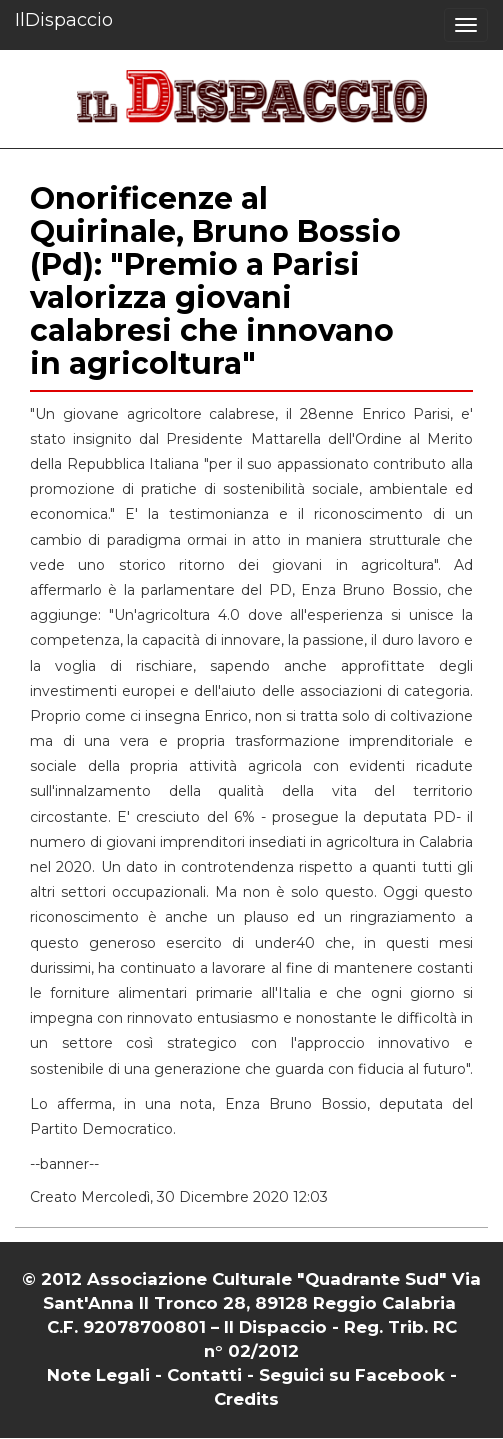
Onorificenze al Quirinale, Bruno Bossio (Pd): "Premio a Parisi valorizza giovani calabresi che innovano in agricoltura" (215, 281)
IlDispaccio (64, 20)
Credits (246, 1399)
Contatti (204, 1375)
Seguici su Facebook (352, 1375)
